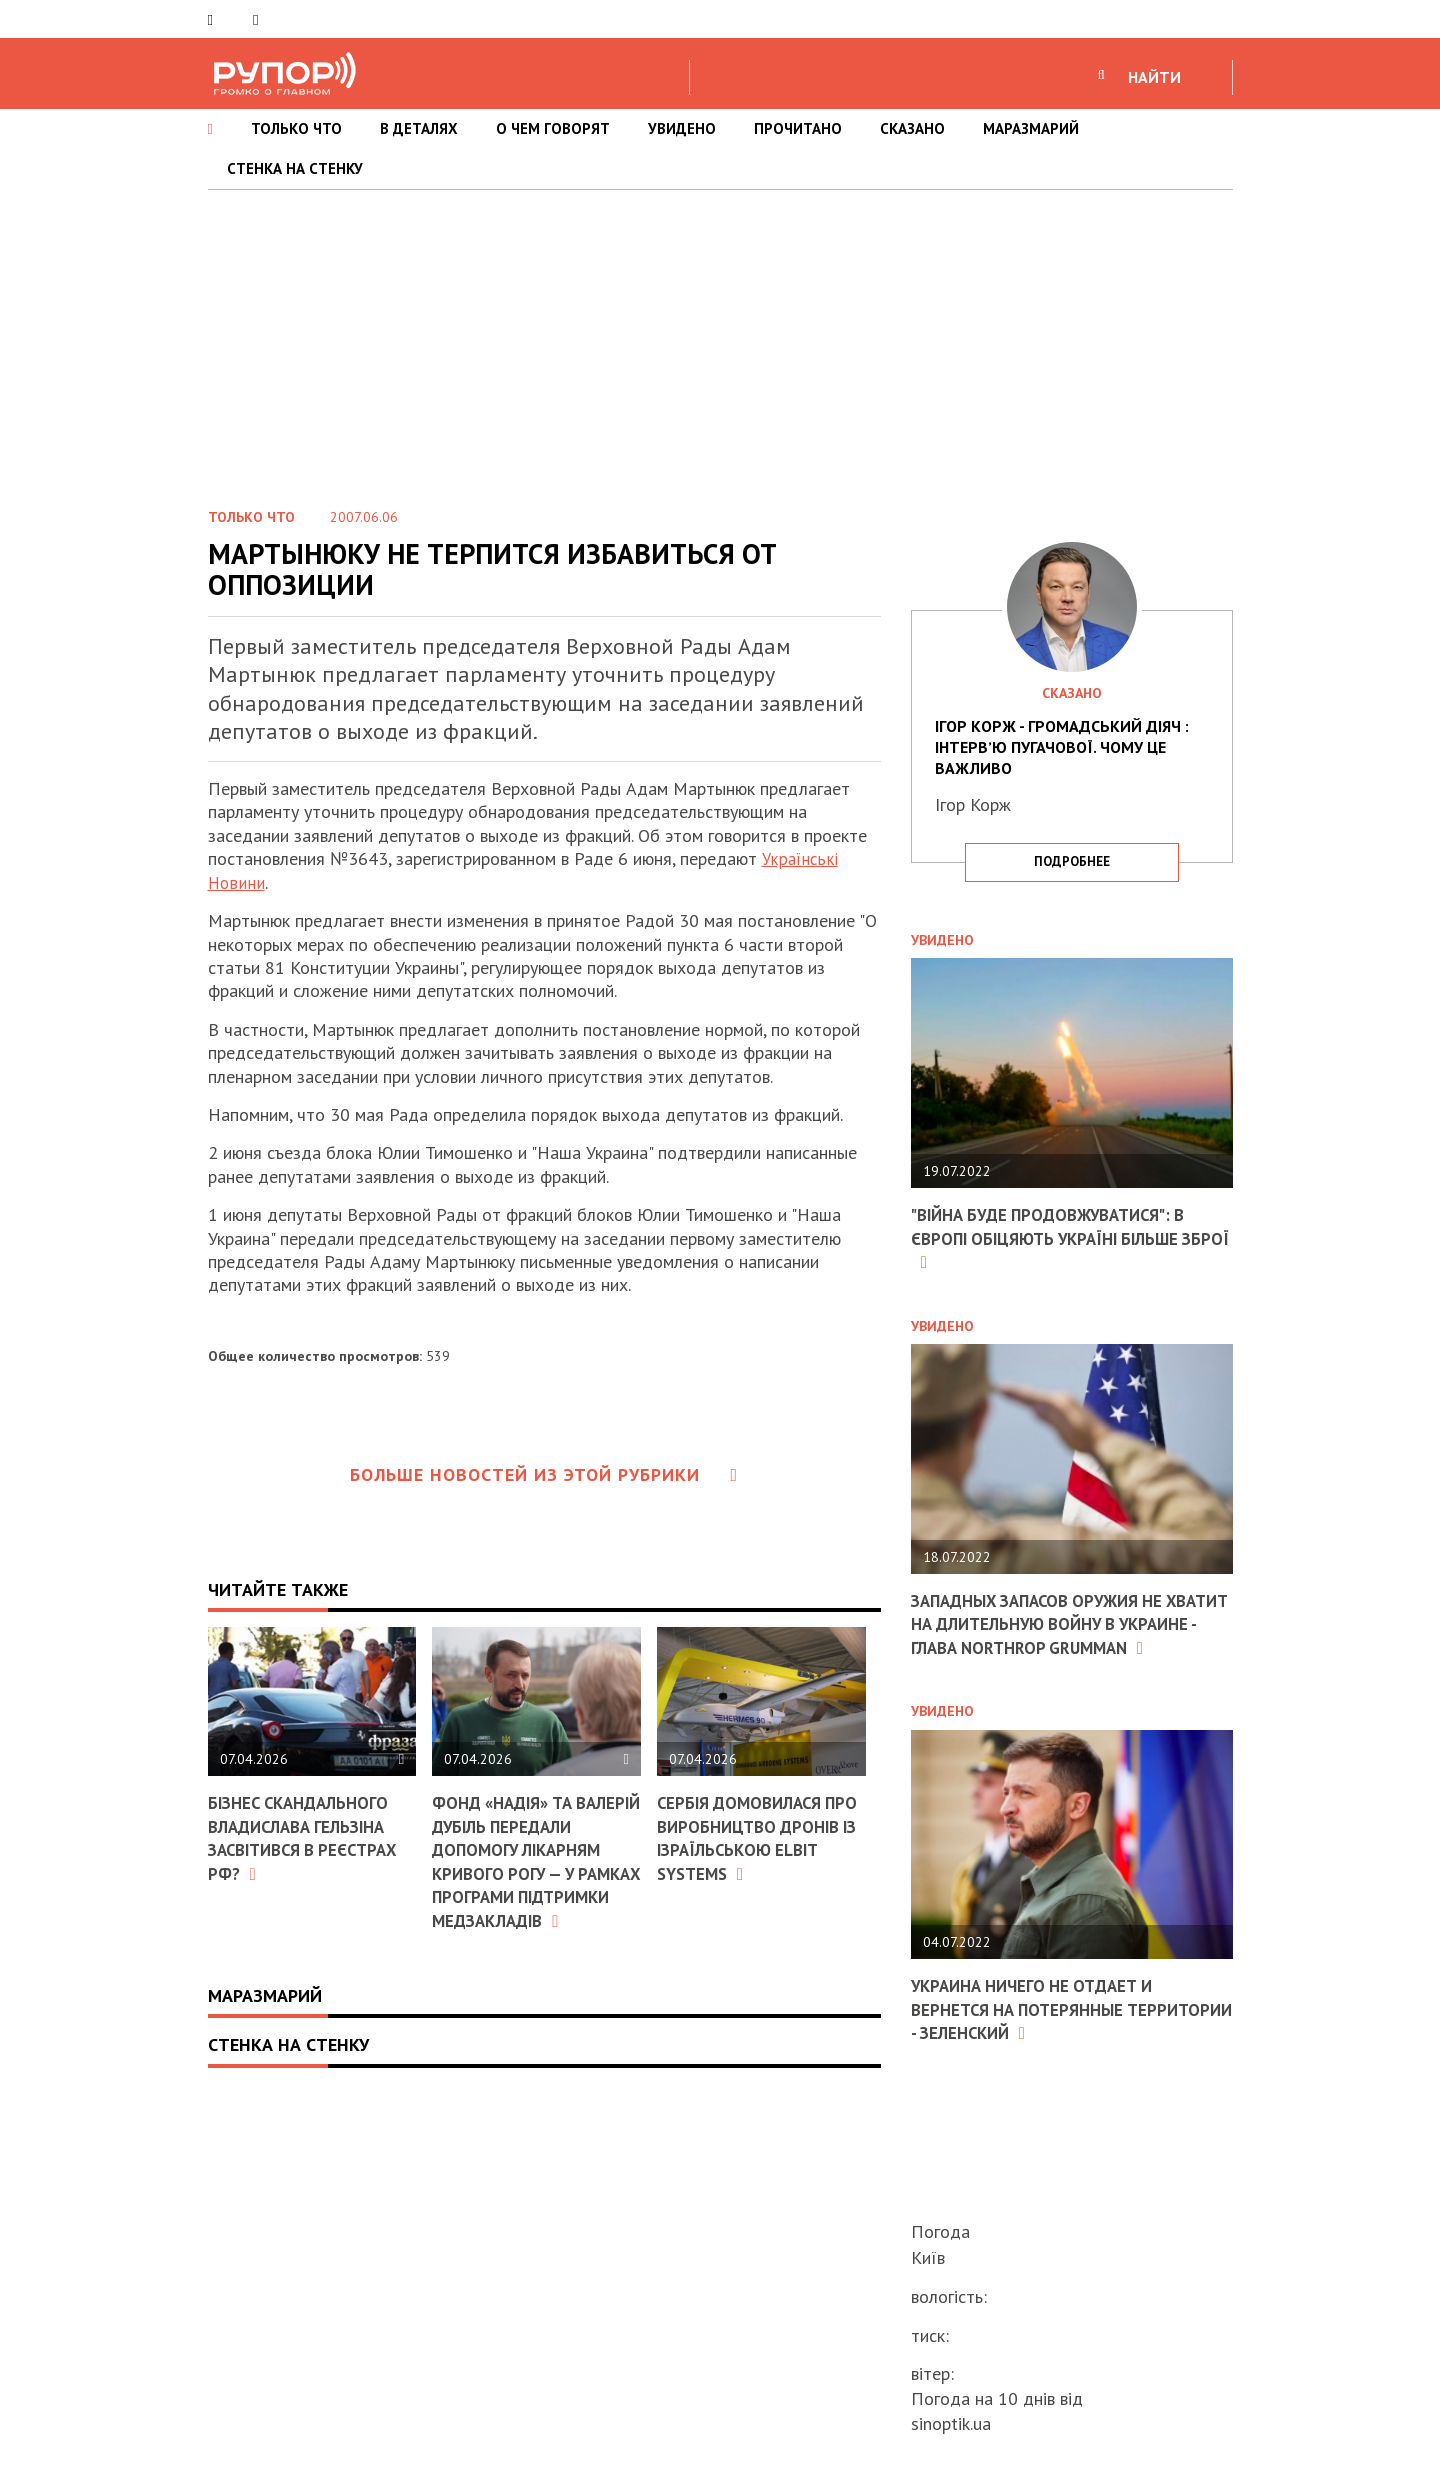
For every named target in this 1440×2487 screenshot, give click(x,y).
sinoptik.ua (951, 2423)
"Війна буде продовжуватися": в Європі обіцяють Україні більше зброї (1059, 1238)
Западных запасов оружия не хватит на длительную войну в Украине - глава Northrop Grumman (1059, 1634)
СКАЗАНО (912, 128)
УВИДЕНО (682, 128)
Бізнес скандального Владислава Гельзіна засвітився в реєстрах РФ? (311, 1837)
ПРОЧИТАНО (798, 128)
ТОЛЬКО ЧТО (296, 128)
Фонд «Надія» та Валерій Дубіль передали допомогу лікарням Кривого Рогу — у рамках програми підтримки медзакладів (527, 1872)
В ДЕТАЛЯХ (419, 128)
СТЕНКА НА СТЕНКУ (295, 168)
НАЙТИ (1154, 77)
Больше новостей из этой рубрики (544, 1474)
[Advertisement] (720, 340)
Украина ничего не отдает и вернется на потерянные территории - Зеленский (1041, 2032)
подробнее (1072, 861)
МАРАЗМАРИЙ (1031, 128)
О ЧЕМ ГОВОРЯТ (553, 128)
